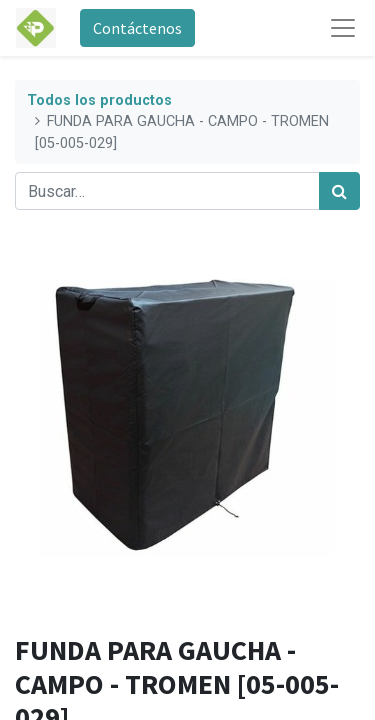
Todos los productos (99, 100)
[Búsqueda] (339, 191)
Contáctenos (137, 28)
